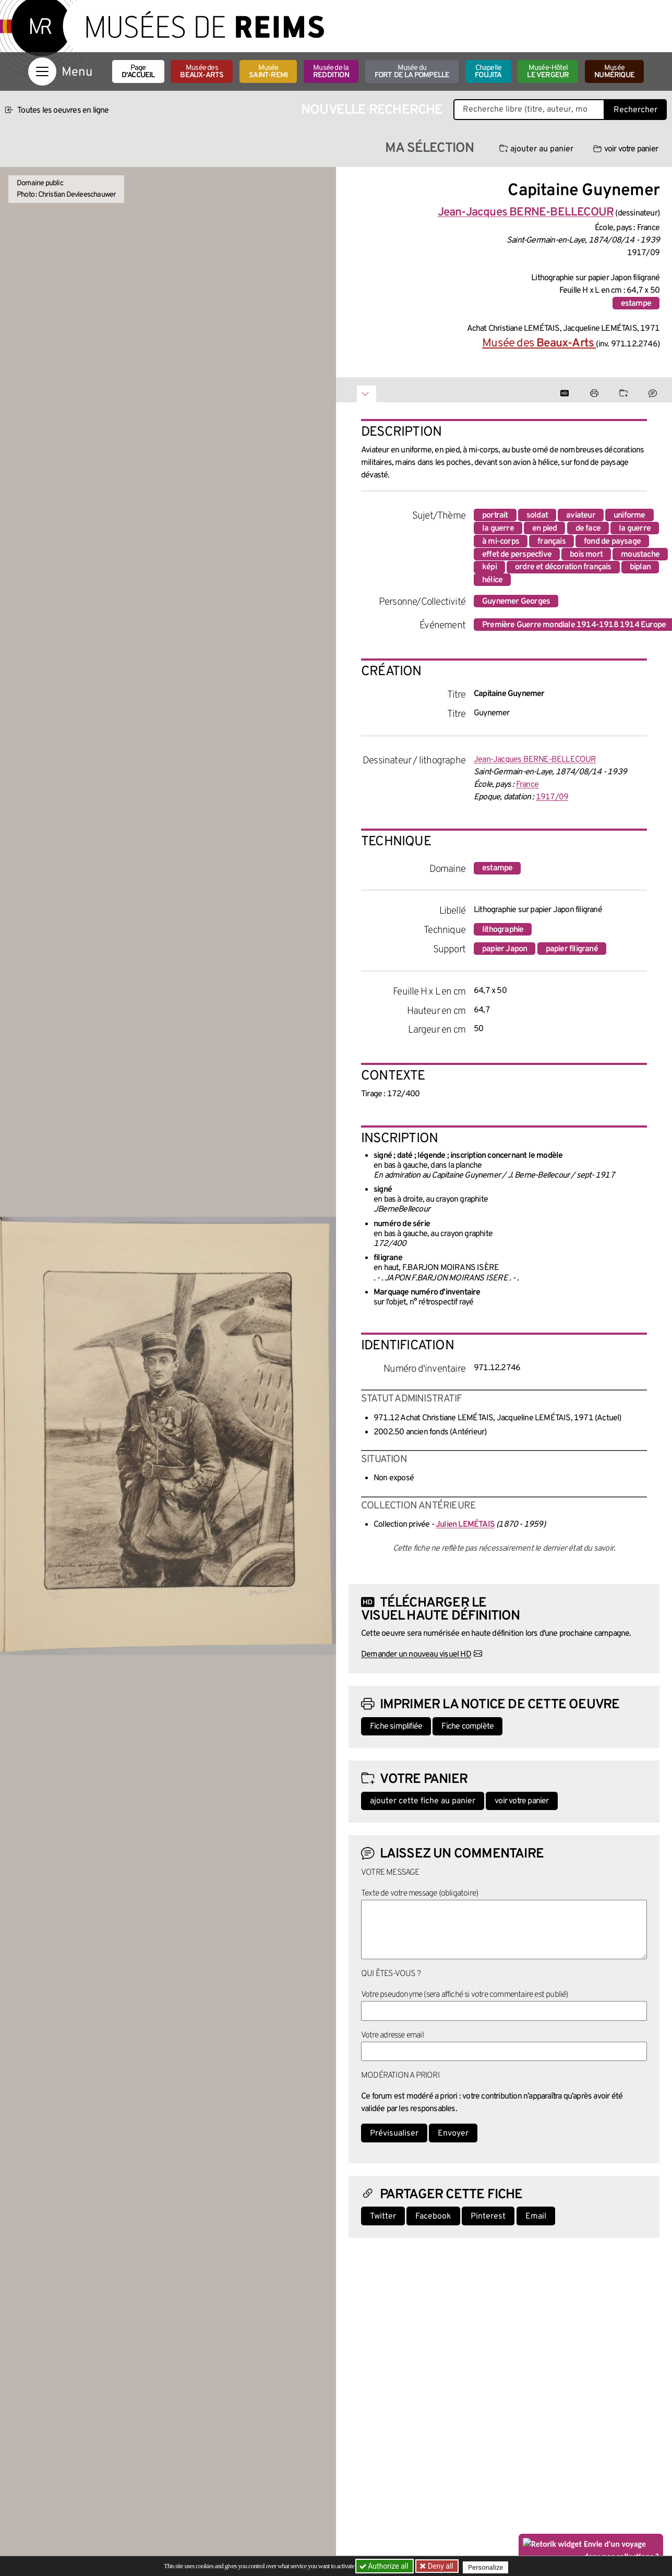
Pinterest (488, 2216)
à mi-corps (500, 541)
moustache (640, 554)
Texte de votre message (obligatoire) (419, 1893)
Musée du (412, 71)
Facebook (433, 2216)
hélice (492, 580)
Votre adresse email (392, 2035)
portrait (495, 515)
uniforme (629, 515)
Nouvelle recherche (372, 110)
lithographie (502, 930)
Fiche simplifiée (396, 1726)
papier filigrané (572, 949)
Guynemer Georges (516, 601)
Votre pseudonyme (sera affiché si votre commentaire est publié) (464, 1995)
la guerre (498, 528)
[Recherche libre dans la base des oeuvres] (529, 109)
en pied (544, 528)
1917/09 (552, 797)
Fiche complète (467, 1726)
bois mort (586, 554)
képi (489, 567)
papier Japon (504, 949)
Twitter (383, 2216)
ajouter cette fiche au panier (422, 1801)
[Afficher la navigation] (42, 71)
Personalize (488, 2566)
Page (138, 71)
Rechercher (635, 110)
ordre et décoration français (563, 567)
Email (535, 2216)
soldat (537, 515)
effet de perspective (516, 554)
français (551, 541)
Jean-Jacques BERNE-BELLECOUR (535, 759)
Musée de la (331, 71)
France (527, 785)
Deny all (440, 2566)
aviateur (580, 515)
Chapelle (488, 71)
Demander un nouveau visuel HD (416, 1654)
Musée (268, 71)
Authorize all (385, 2566)
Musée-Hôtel (548, 71)
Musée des (201, 71)
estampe (636, 303)
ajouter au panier (536, 149)
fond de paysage (612, 541)
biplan (640, 567)
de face (588, 528)
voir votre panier (625, 149)
